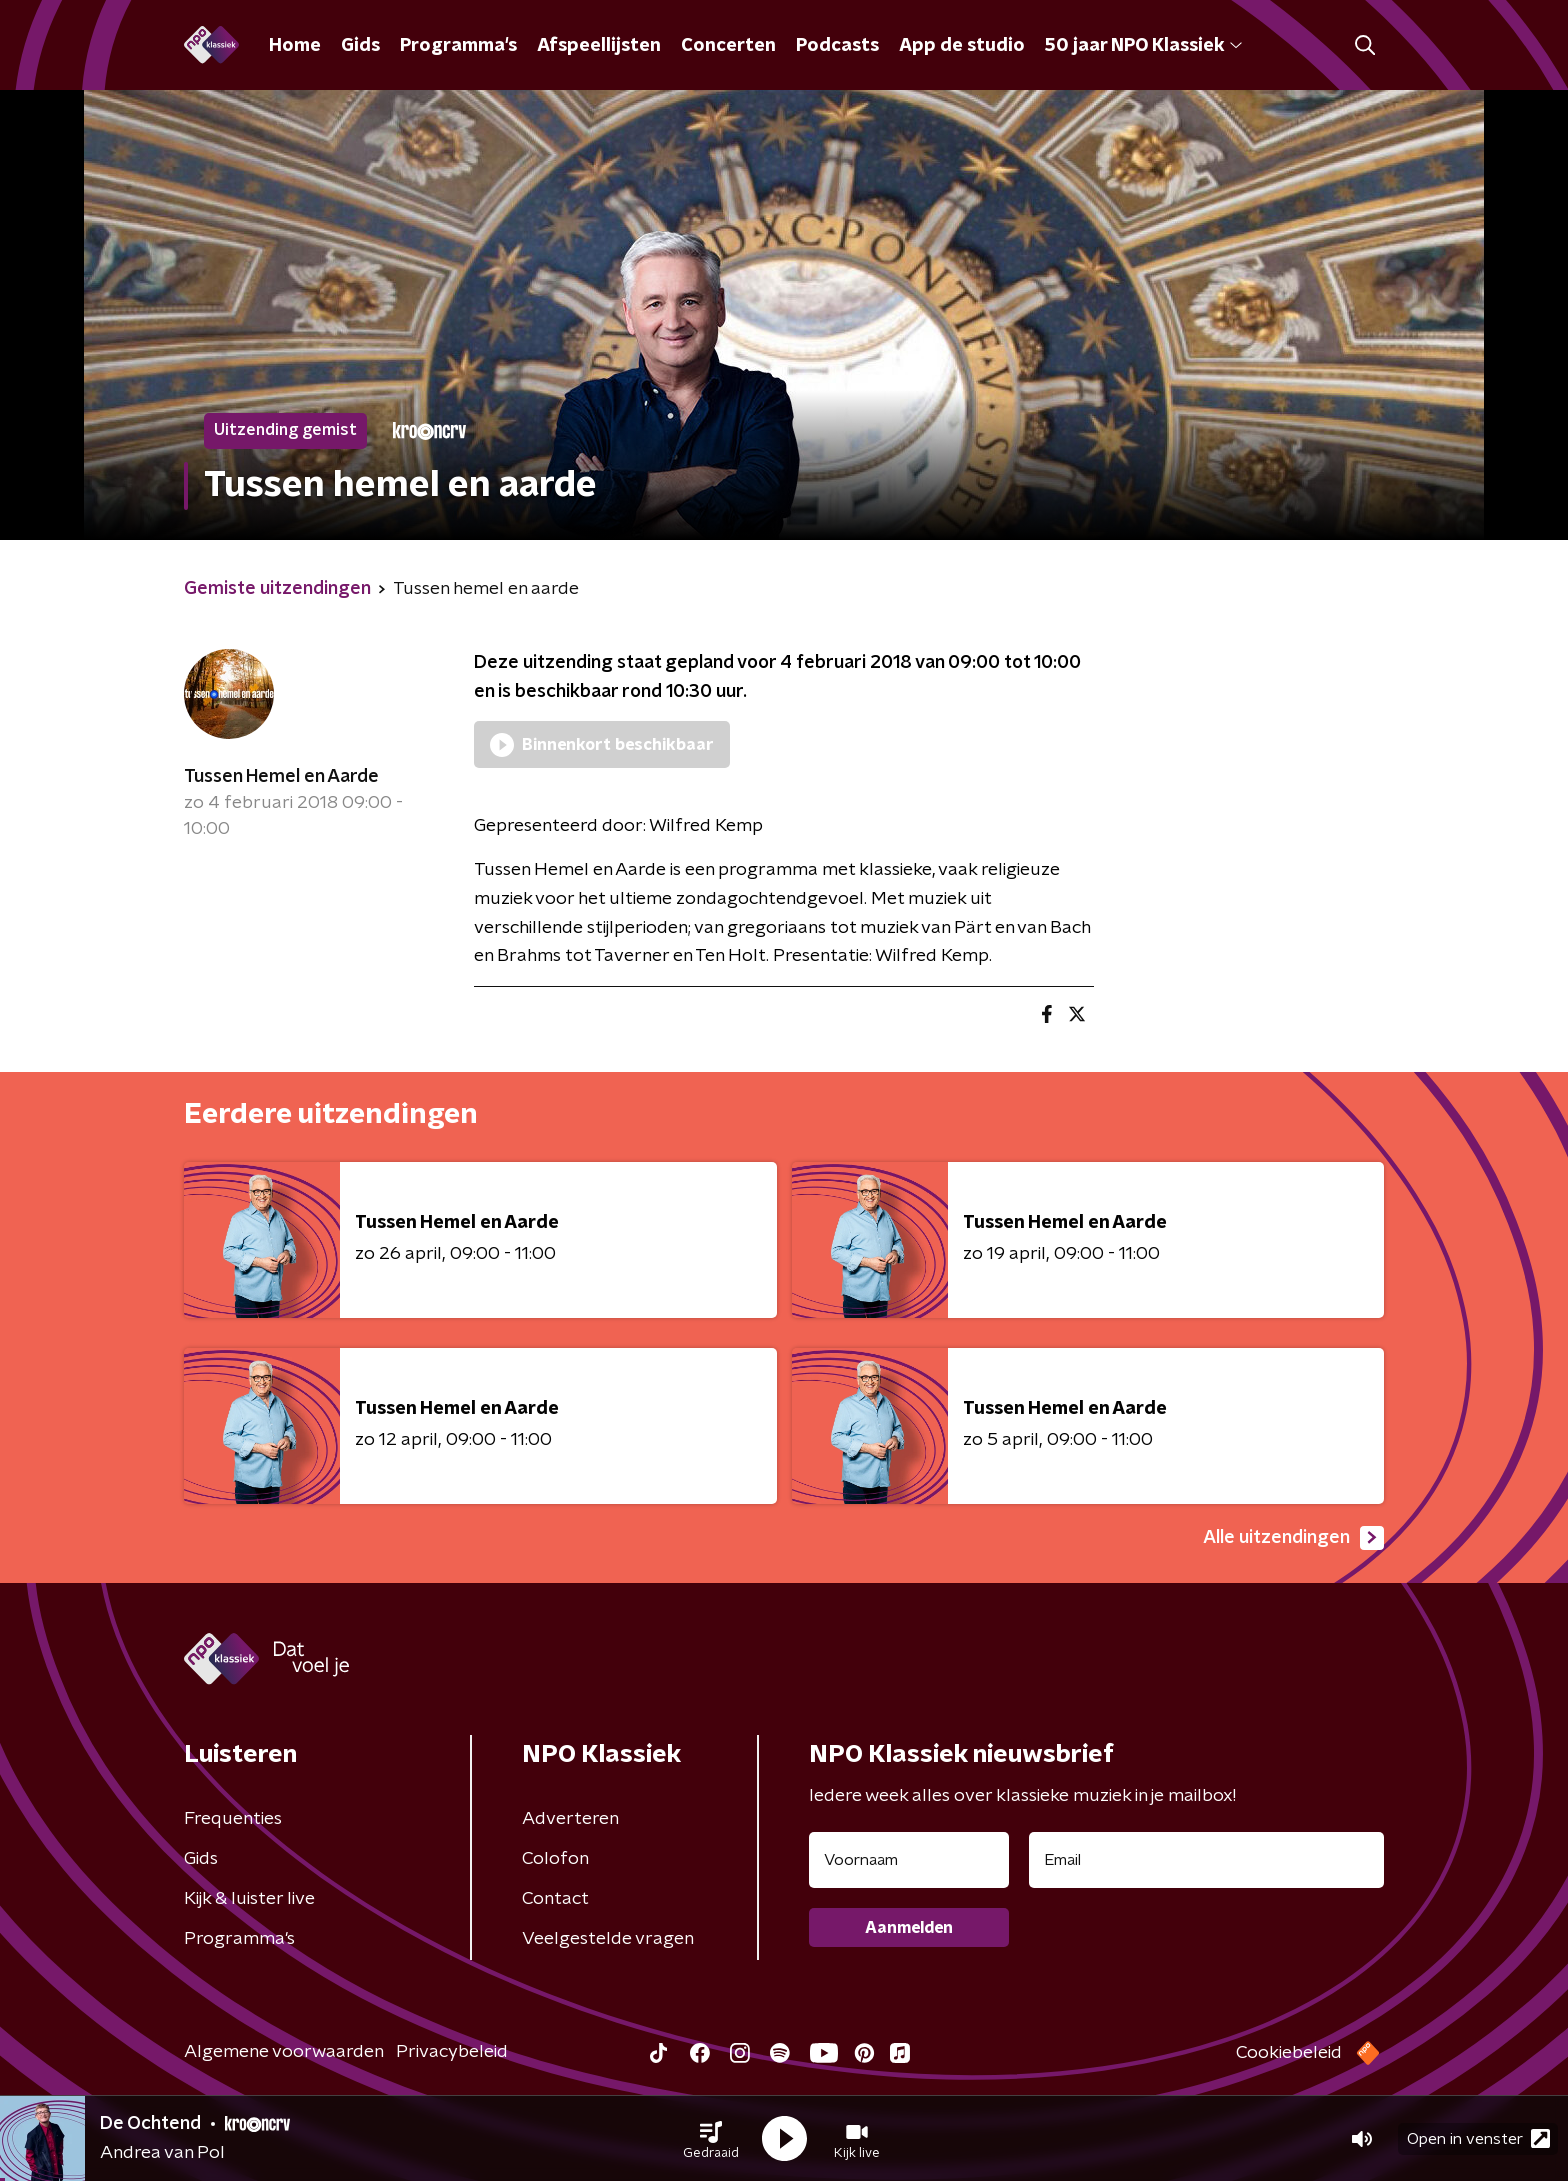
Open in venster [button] (1478, 2138)
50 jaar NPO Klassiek (1143, 46)
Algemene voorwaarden (284, 2052)
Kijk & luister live (249, 1899)
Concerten (728, 46)
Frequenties (233, 1819)
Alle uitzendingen (1293, 1538)
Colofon (555, 1859)
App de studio (962, 46)
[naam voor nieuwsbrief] (909, 1860)
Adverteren (570, 1819)
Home (295, 46)
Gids (360, 46)
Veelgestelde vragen (608, 1939)
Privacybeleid (452, 2052)
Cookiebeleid (1289, 2053)
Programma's (458, 46)
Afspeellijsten (599, 46)
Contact (555, 1899)
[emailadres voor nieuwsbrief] (1206, 1860)
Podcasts (837, 46)
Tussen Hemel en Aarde (281, 777)
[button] (711, 2139)
